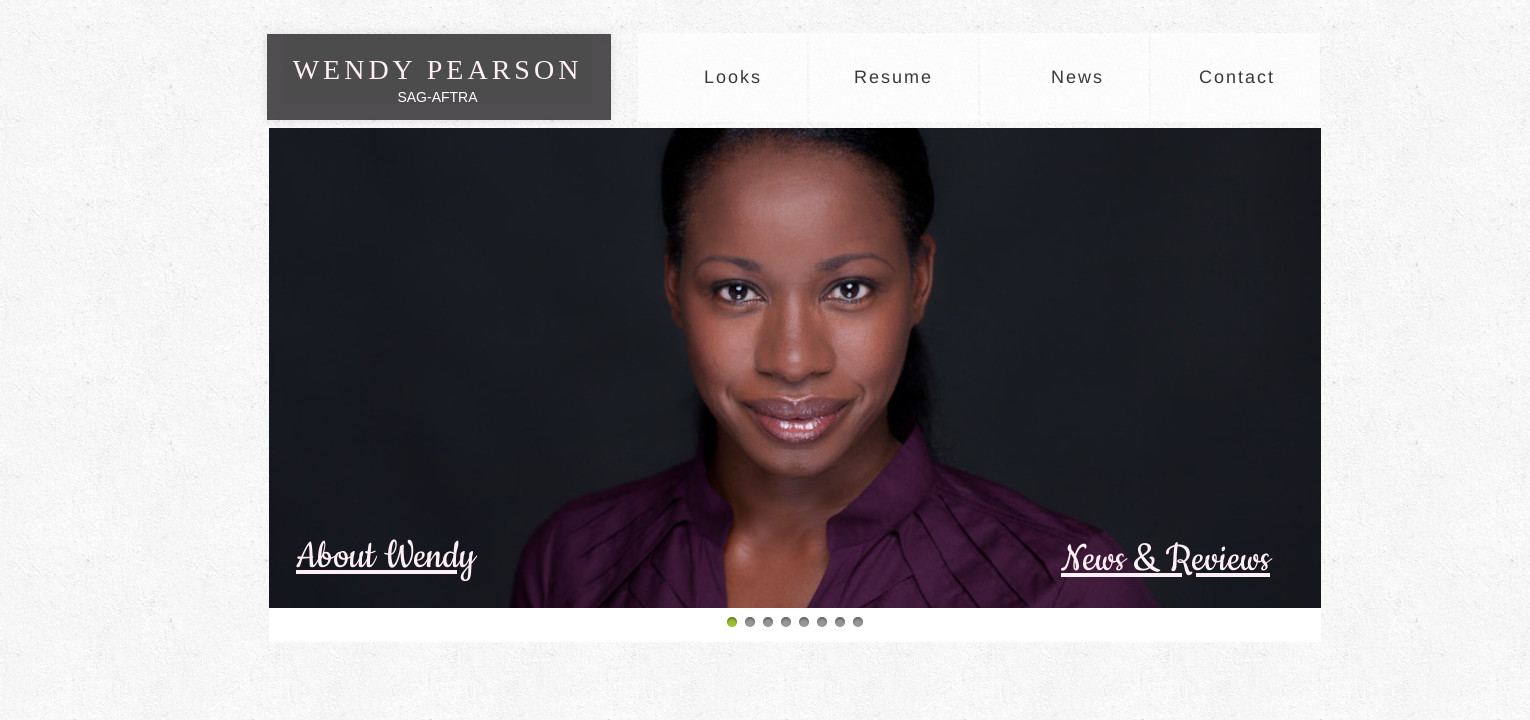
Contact (1237, 77)
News (1077, 77)
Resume (893, 77)
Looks (733, 77)
